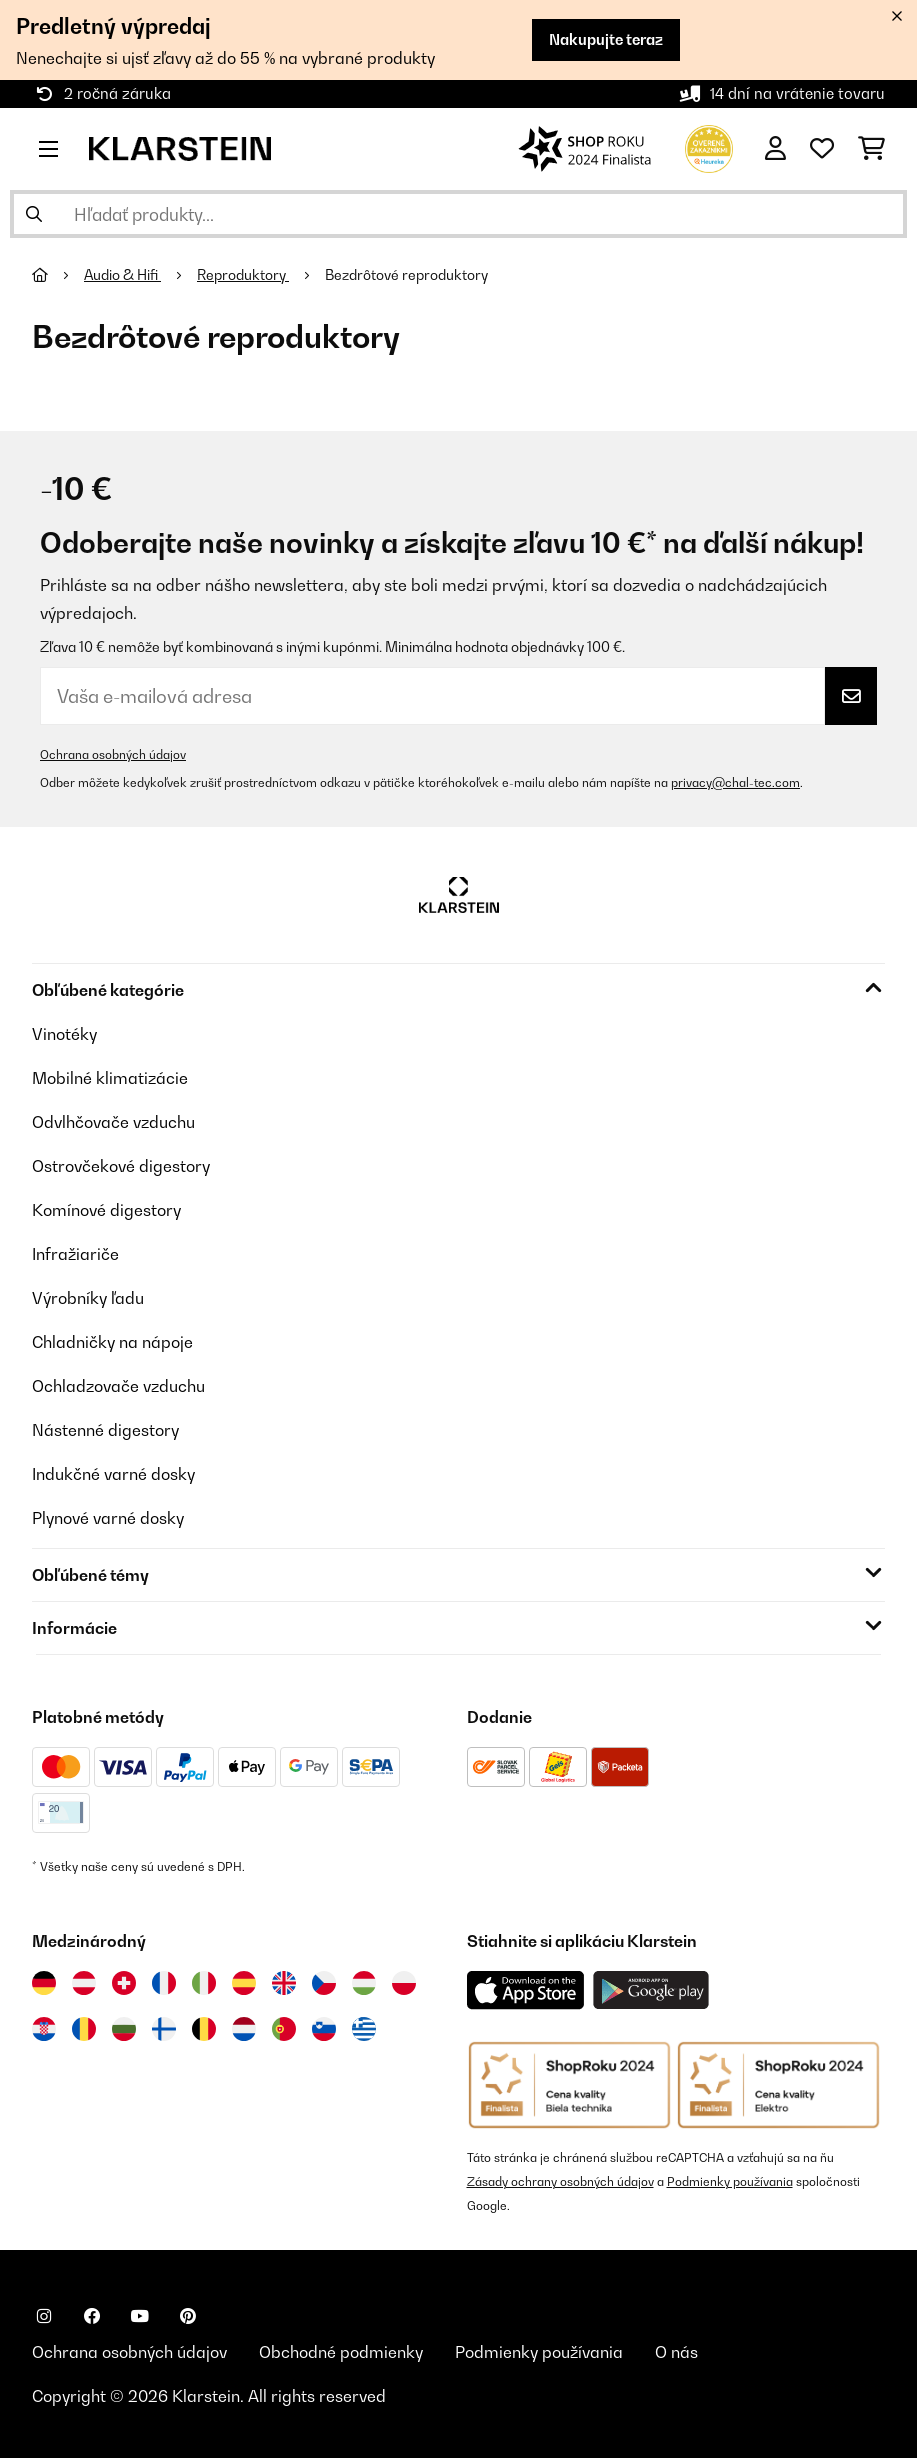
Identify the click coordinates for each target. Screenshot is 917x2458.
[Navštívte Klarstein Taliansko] (204, 1983)
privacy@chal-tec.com (735, 782)
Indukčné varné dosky (113, 1474)
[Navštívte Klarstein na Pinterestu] (188, 2316)
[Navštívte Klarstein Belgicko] (204, 2029)
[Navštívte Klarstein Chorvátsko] (44, 2029)
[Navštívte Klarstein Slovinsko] (324, 2029)
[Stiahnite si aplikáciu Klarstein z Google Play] (651, 1990)
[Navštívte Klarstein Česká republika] (324, 1983)
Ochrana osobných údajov (113, 754)
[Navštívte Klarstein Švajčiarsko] (124, 1983)
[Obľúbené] (822, 149)
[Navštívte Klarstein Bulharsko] (124, 2029)
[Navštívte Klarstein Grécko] (364, 2030)
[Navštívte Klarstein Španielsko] (244, 1983)
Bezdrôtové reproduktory (408, 275)
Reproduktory (243, 275)
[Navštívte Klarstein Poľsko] (404, 1983)
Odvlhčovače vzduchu (113, 1122)
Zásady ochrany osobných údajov (560, 2181)
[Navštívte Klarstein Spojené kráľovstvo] (284, 1983)
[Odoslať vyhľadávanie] (34, 214)
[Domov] (58, 275)
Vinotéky (64, 1034)
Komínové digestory (106, 1210)
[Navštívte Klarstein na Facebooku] (92, 2316)
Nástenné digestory (105, 1430)
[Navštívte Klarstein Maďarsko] (364, 1983)
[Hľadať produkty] (458, 214)
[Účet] (775, 149)
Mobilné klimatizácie (110, 1078)
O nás (676, 2352)
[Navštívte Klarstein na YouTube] (140, 2316)
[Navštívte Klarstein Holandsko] (244, 2029)
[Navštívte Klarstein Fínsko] (164, 2029)
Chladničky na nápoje (112, 1342)
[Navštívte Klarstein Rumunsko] (84, 2029)
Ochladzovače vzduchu (118, 1386)
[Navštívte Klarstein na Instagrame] (44, 2316)
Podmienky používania (730, 2181)
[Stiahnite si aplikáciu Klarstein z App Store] (526, 1990)
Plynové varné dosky (108, 1518)
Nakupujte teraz (606, 39)
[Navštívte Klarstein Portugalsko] (284, 2029)
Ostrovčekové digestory (121, 1166)
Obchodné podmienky (341, 2352)
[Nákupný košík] (871, 149)
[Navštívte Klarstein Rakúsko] (84, 1983)
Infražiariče (75, 1254)
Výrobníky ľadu (88, 1298)
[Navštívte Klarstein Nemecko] (44, 1983)
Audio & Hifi (122, 275)
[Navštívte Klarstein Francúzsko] (164, 1983)
